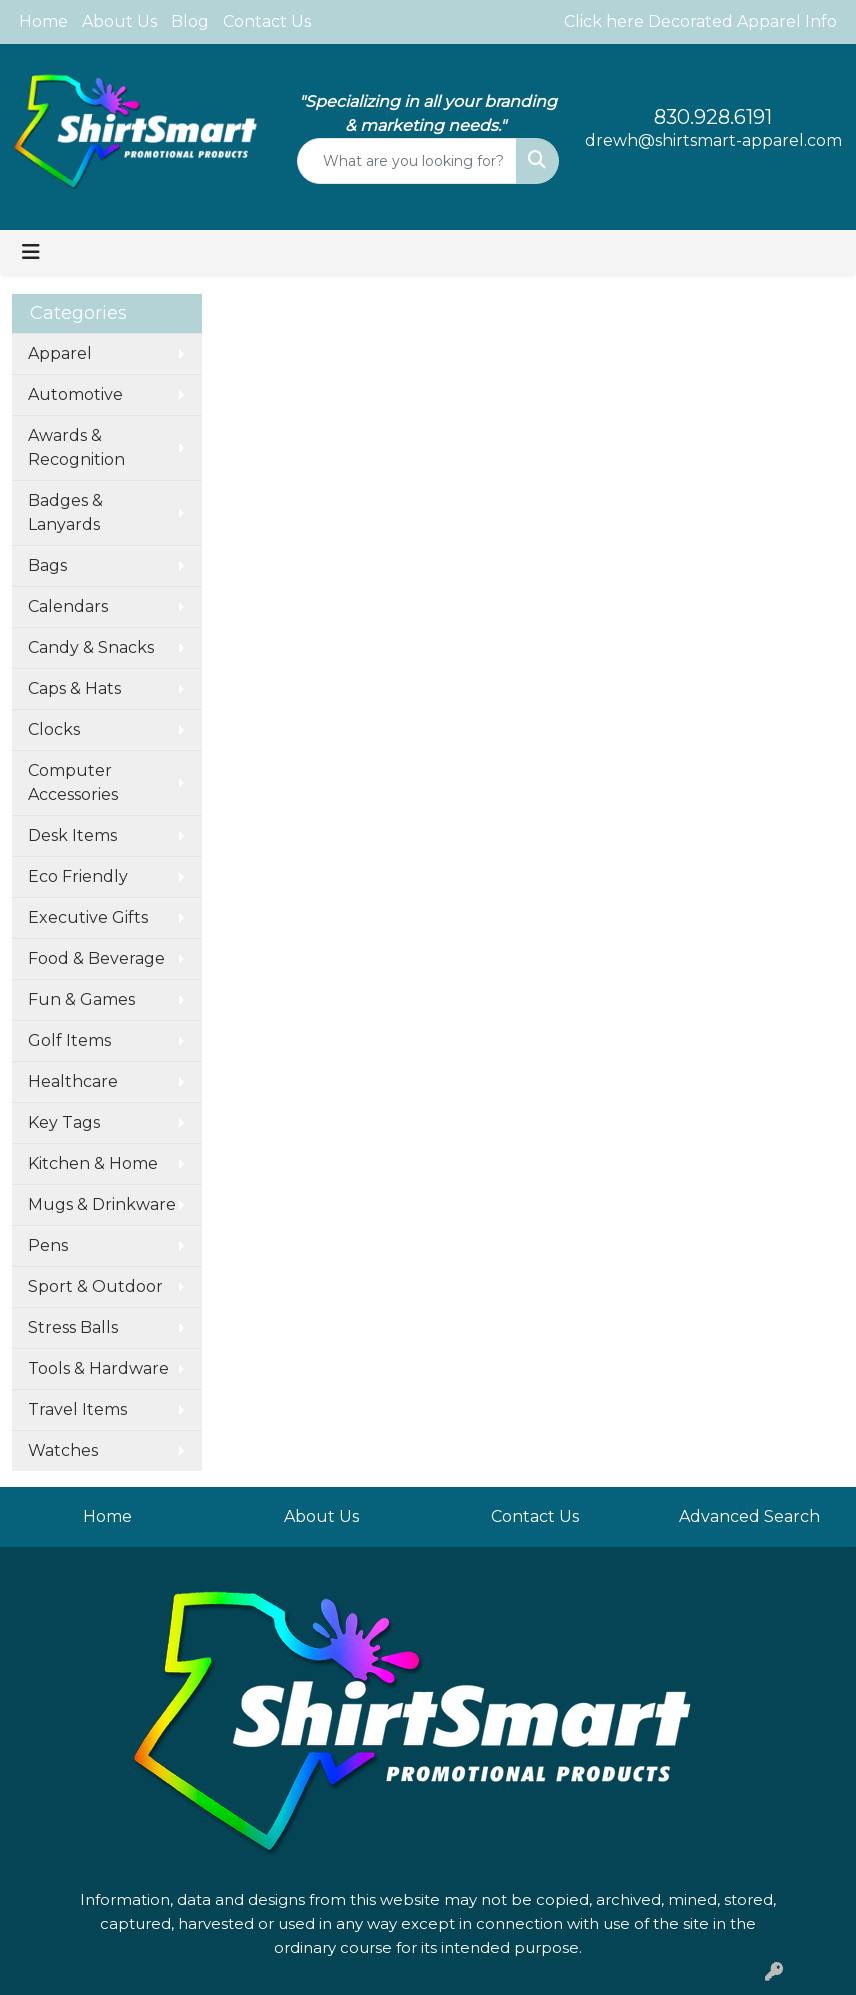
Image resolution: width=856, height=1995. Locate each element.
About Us (119, 21)
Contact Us (267, 21)
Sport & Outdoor (95, 1286)
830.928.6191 (713, 117)
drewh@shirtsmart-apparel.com (713, 140)
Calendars (68, 606)
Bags (47, 565)
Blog (190, 21)
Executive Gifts (88, 917)
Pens (48, 1245)
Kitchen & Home (93, 1163)
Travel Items (77, 1409)
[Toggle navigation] (31, 252)
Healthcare (73, 1081)
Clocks (54, 729)
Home (43, 21)
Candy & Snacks (91, 647)
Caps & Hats (74, 688)
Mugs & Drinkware (102, 1204)
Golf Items (69, 1040)
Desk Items (72, 835)
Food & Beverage (96, 958)
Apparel (60, 353)
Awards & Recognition (76, 447)
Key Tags (64, 1122)
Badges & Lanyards (65, 512)
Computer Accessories (73, 782)
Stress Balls (73, 1327)
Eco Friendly (78, 876)
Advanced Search (749, 1516)
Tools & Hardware (98, 1368)
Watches (63, 1450)
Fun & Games (81, 999)
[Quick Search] (406, 161)
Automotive (75, 394)
